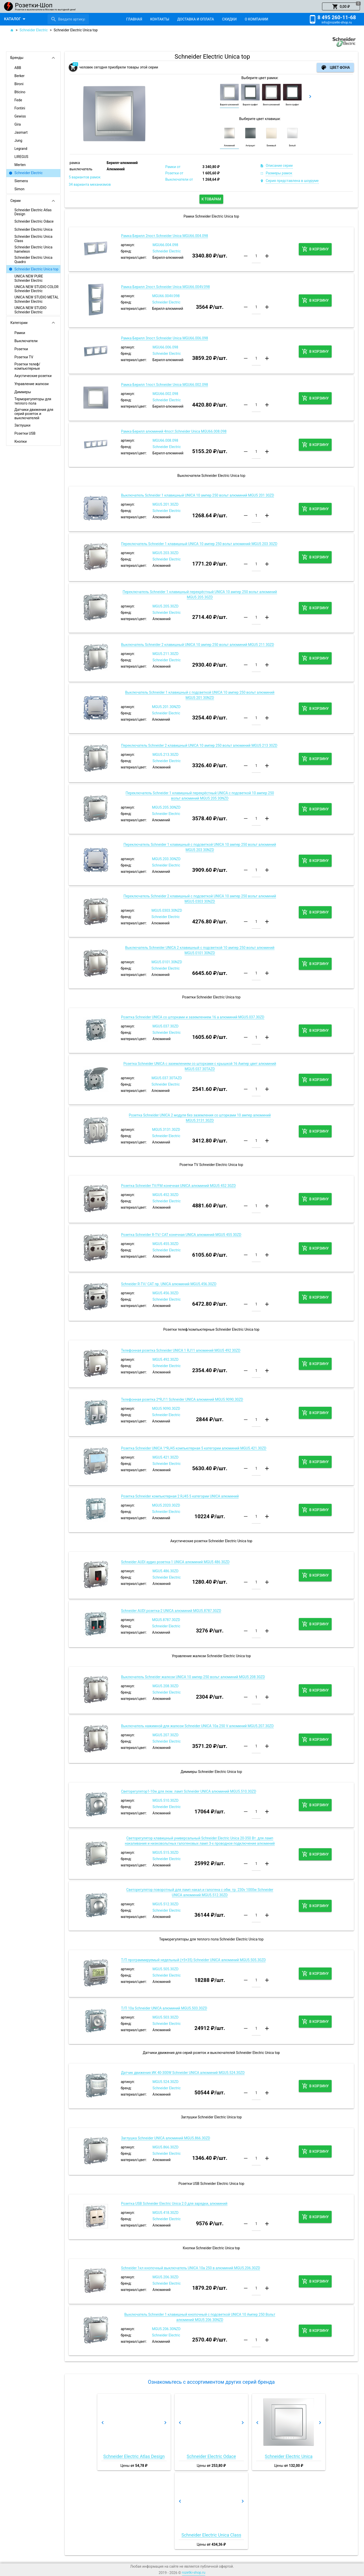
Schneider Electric (33, 30)
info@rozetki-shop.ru (337, 22)
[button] (341, 7)
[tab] (134, 19)
